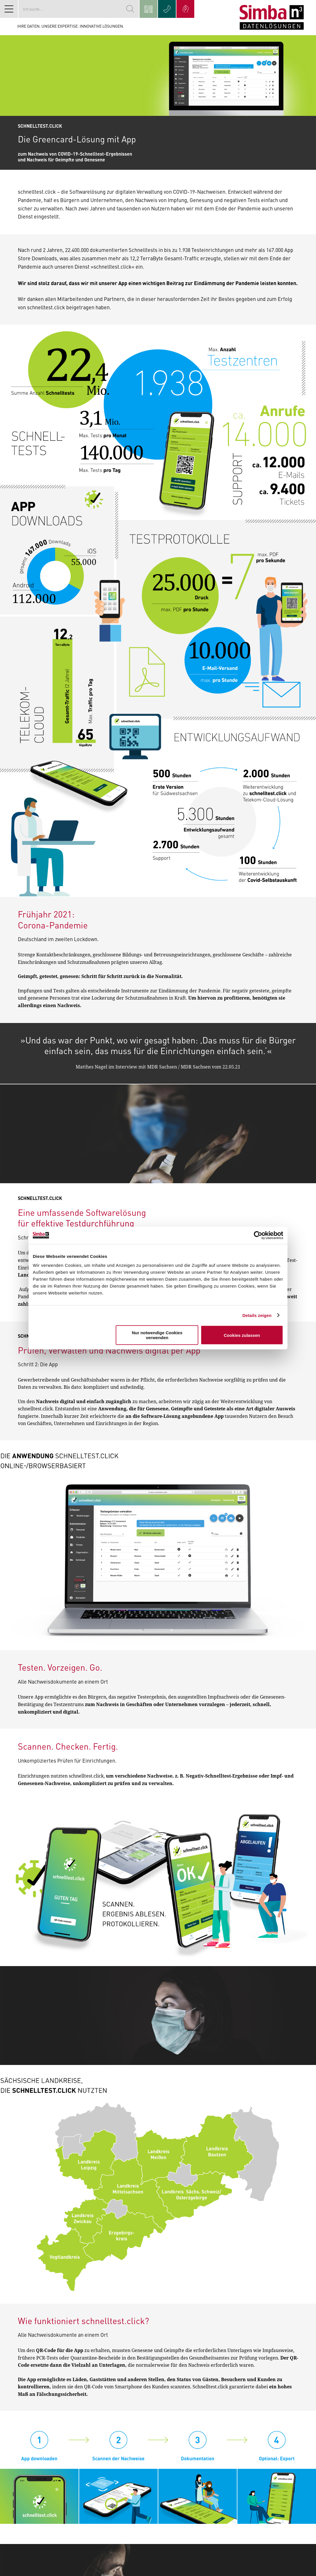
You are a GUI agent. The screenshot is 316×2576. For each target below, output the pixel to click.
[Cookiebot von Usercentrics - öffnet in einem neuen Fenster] (258, 1235)
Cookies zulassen (242, 1335)
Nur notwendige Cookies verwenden (157, 1335)
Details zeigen (256, 1315)
